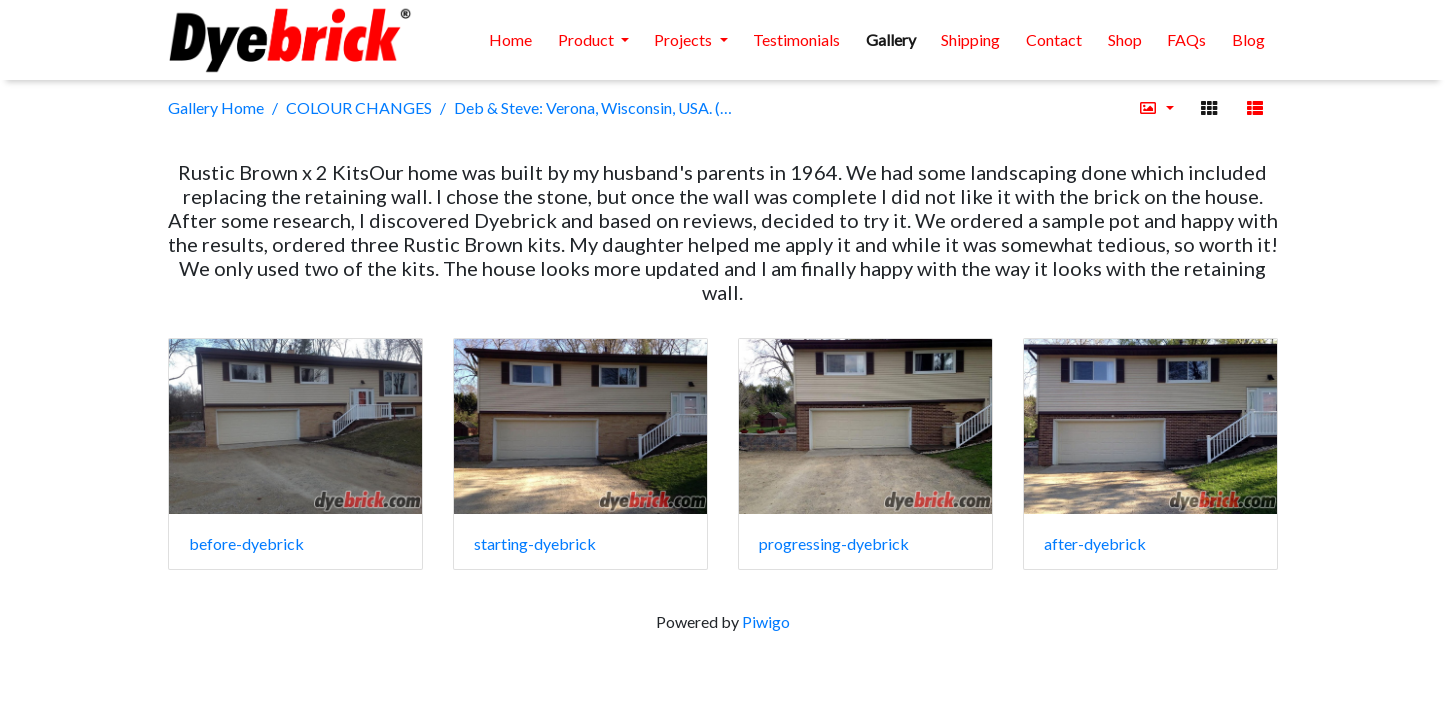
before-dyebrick (246, 543)
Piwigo (766, 621)
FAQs (1186, 39)
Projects (684, 39)
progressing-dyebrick (834, 543)
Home (510, 39)
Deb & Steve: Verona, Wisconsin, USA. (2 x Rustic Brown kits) (593, 107)
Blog (1248, 39)
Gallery (891, 39)
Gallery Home (216, 107)
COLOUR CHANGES (359, 107)
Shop (1125, 39)
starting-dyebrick (535, 543)
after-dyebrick (1095, 543)
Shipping (970, 39)
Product (587, 39)
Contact (1054, 39)
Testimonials (796, 39)
